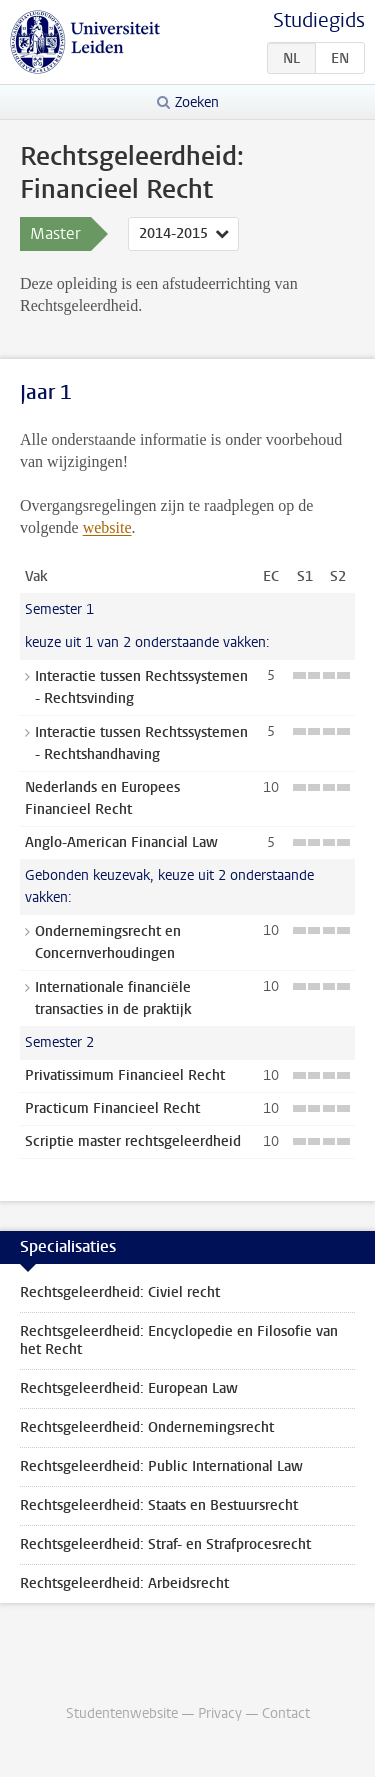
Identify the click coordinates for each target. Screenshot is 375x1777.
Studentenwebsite (122, 1713)
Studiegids (319, 20)
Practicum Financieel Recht (112, 1108)
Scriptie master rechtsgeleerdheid (133, 1141)
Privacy (220, 1713)
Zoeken (197, 102)
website (107, 527)
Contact (286, 1713)
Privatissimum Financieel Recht (125, 1075)
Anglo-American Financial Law (121, 842)
